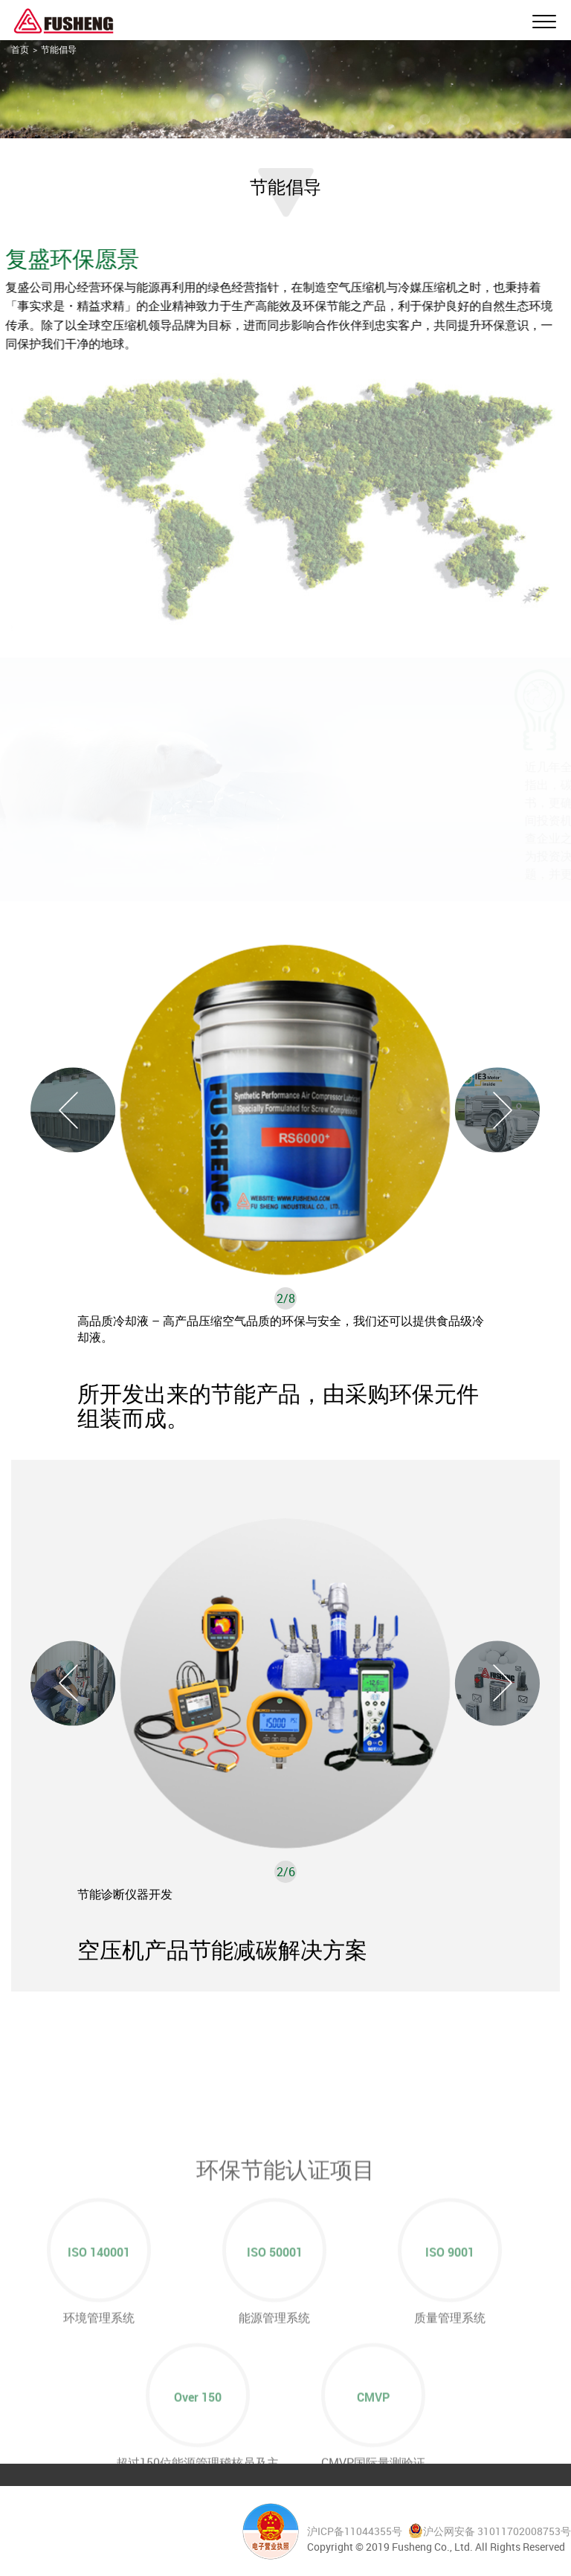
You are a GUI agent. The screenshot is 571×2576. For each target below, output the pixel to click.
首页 (20, 49)
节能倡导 (59, 49)
